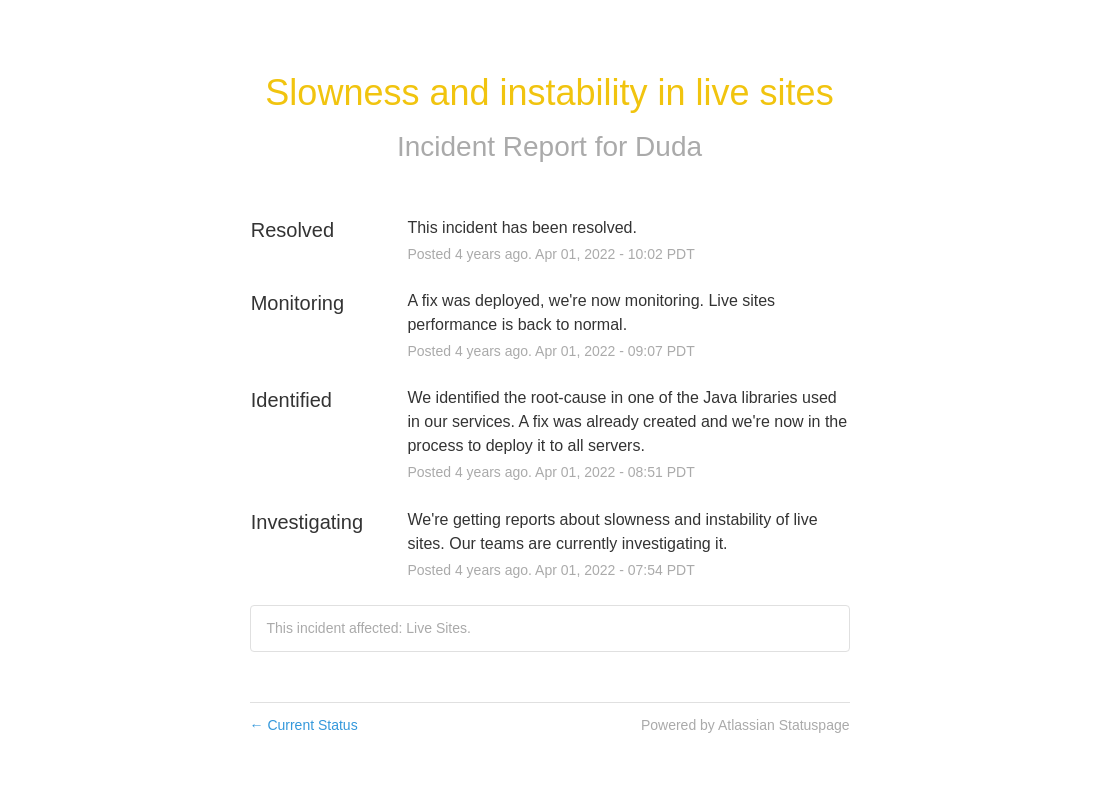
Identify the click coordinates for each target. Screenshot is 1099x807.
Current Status (304, 725)
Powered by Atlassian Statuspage (745, 725)
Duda (668, 146)
